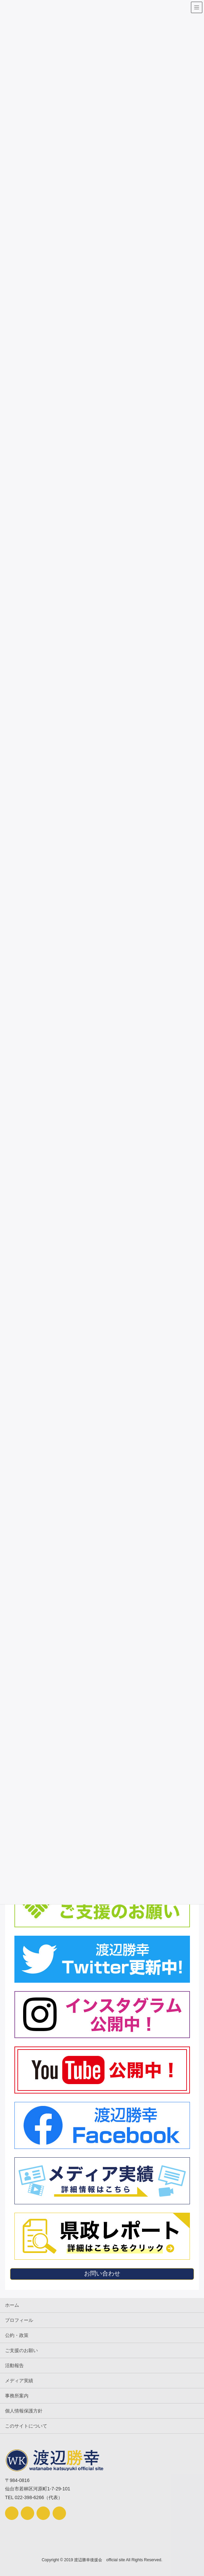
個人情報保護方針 (24, 2410)
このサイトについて (26, 2426)
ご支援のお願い (21, 2350)
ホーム (12, 2305)
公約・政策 (16, 2335)
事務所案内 (16, 2395)
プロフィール (19, 2320)
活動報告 (14, 2365)
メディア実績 (19, 2380)
